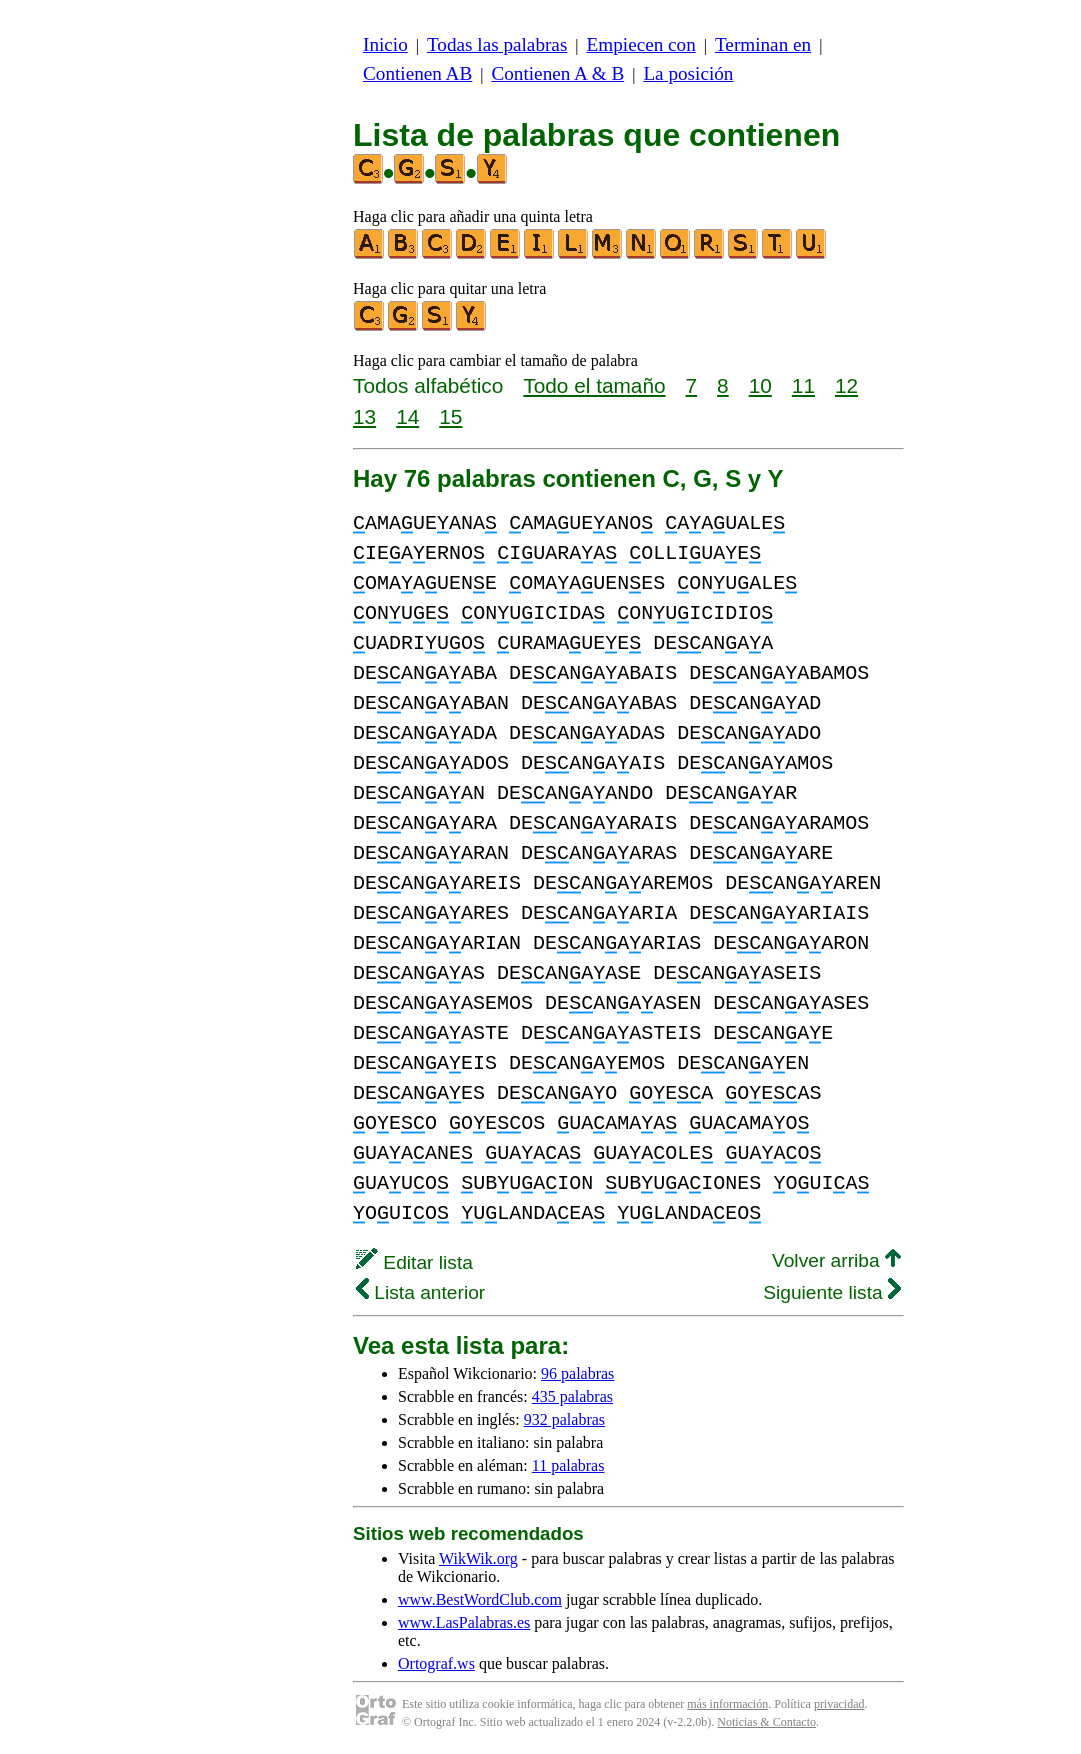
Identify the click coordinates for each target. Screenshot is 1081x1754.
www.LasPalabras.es (464, 1622)
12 (846, 385)
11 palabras (568, 1465)
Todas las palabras (497, 44)
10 (760, 385)
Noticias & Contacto (766, 1722)
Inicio (385, 44)
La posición (688, 73)
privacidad (839, 1704)
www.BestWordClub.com (480, 1599)
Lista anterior (420, 1292)
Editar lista (414, 1262)
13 (364, 416)
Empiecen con (641, 44)
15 (450, 416)
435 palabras (572, 1396)
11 (803, 385)
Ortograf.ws (436, 1663)
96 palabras (577, 1373)
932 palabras (564, 1419)
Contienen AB (417, 73)
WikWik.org (478, 1558)
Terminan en (763, 44)
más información (727, 1704)
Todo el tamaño (594, 385)
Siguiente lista (832, 1292)
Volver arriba (836, 1260)
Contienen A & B (557, 73)
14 (407, 416)
